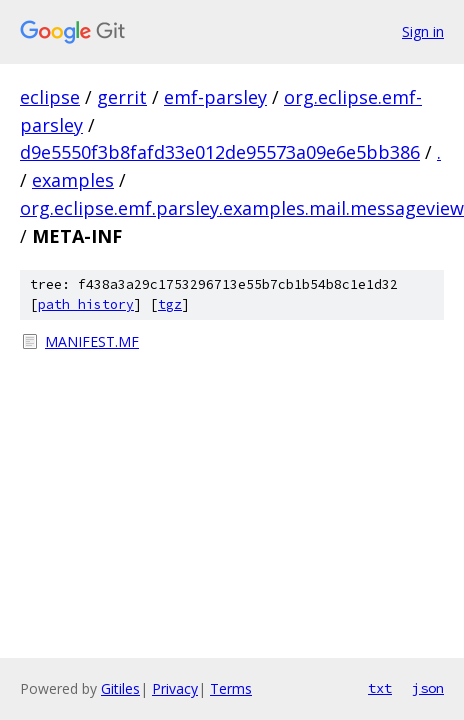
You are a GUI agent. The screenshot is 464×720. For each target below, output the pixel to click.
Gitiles (120, 688)
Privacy (175, 688)
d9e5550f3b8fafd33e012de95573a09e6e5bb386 (220, 152)
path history (86, 304)
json (428, 688)
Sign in (423, 31)
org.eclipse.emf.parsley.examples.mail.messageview (242, 208)
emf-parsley (215, 97)
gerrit (122, 97)
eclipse (50, 97)
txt (380, 688)
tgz (170, 304)
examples (73, 180)
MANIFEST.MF (92, 341)
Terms (231, 688)
